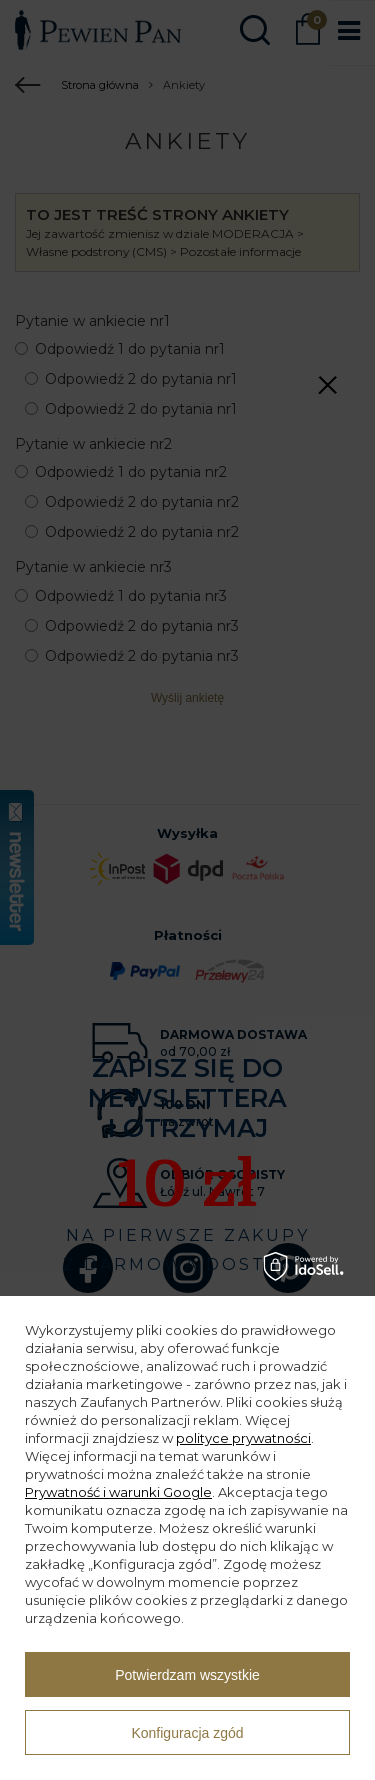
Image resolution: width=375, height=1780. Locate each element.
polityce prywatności (243, 1438)
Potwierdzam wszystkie (187, 1675)
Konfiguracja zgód (187, 1733)
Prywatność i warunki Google (118, 1492)
